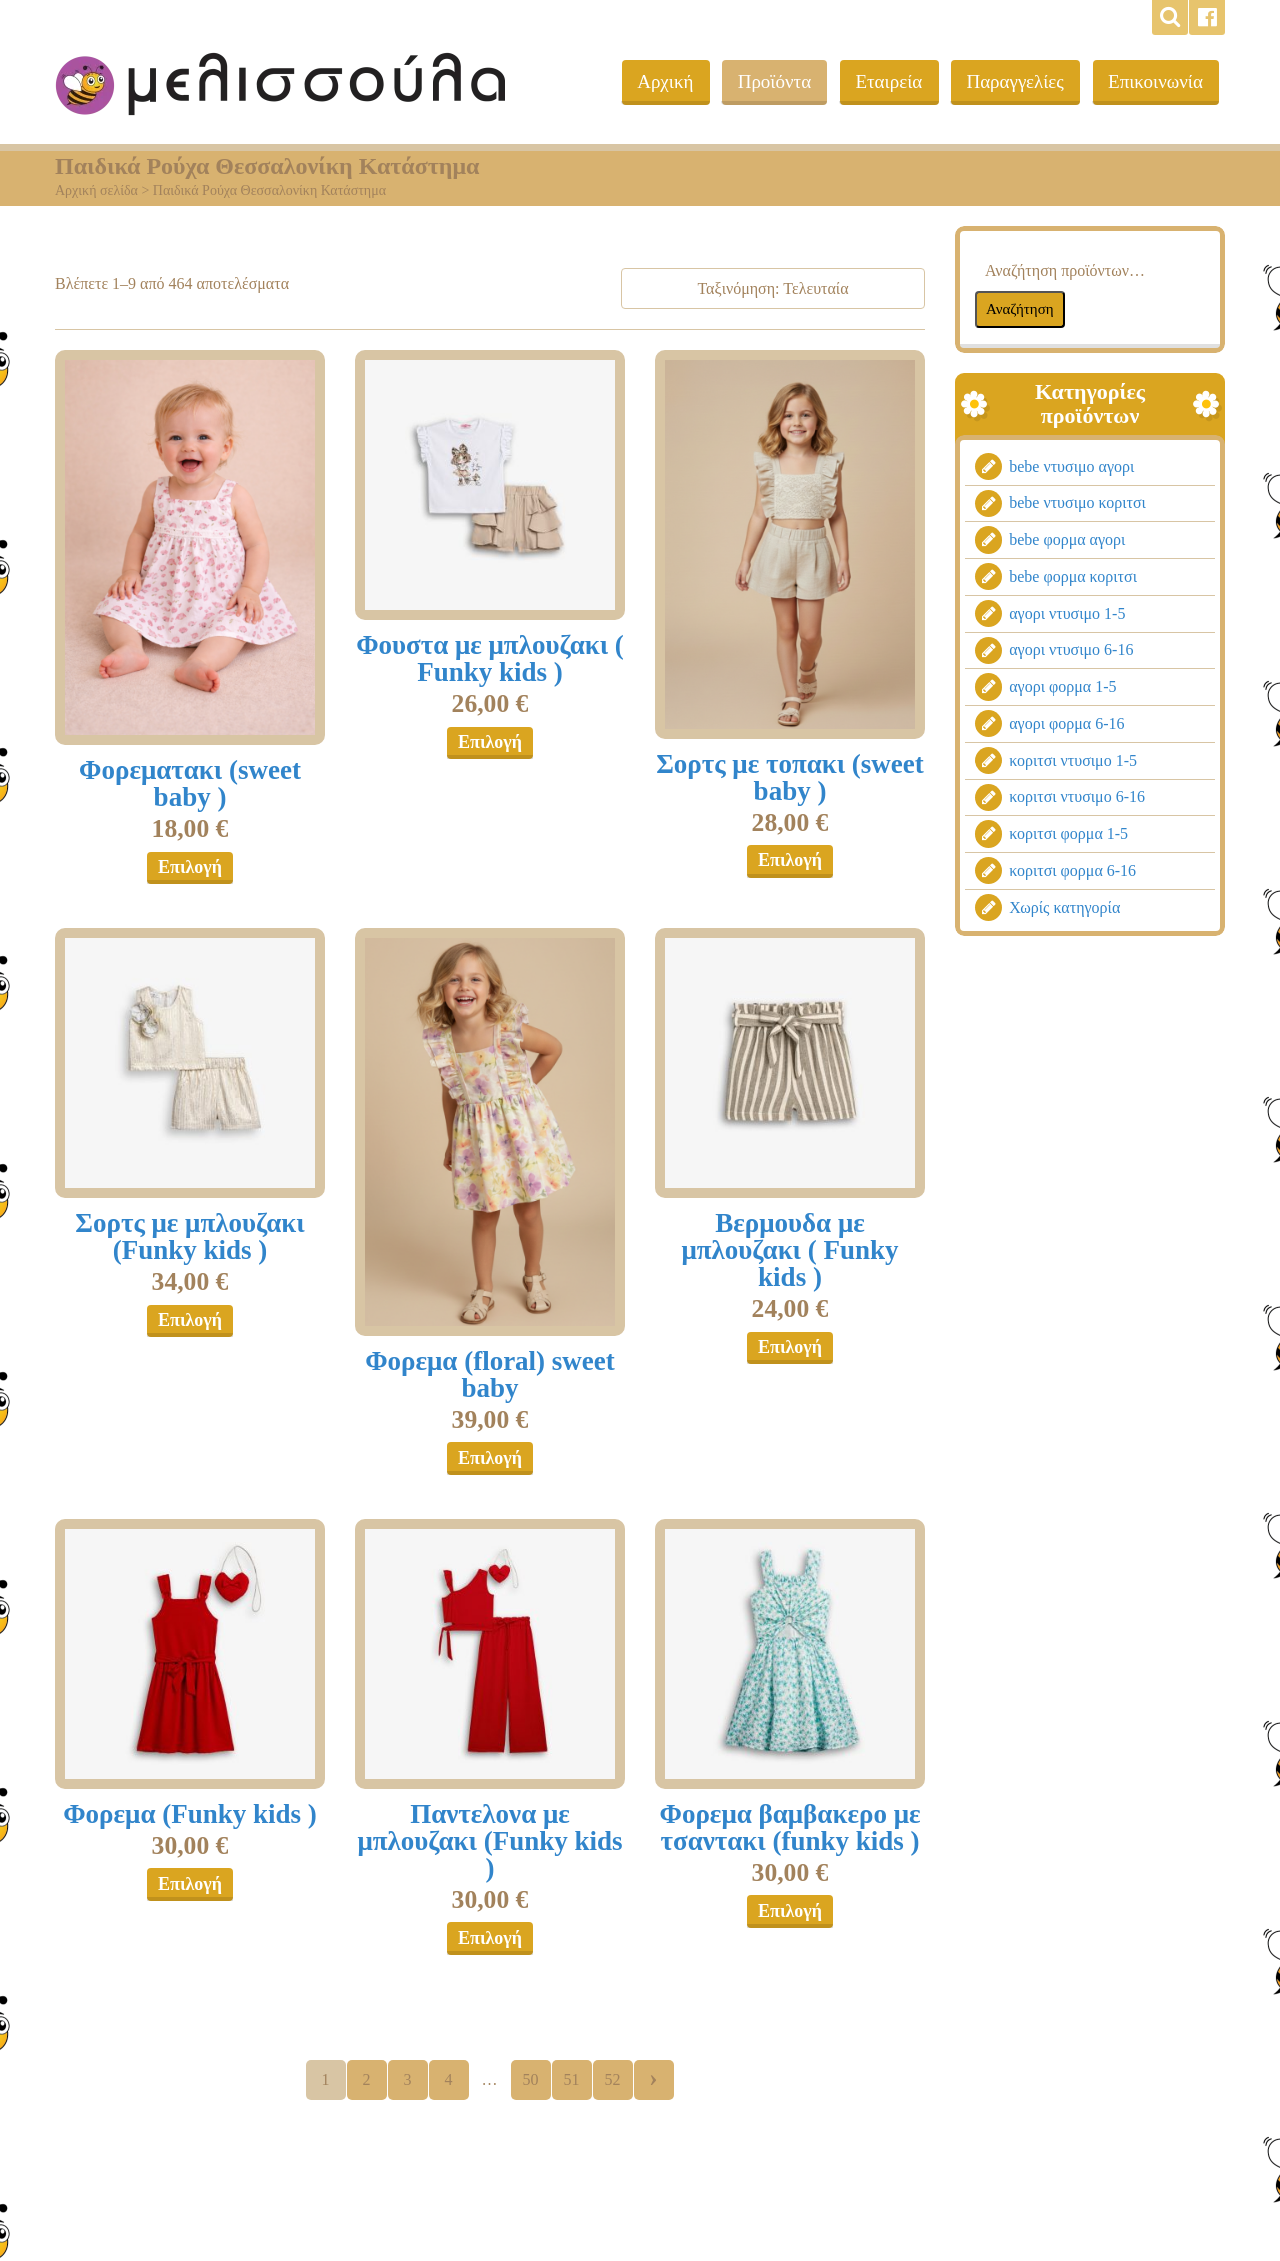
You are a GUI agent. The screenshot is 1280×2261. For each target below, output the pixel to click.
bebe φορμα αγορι (1067, 539)
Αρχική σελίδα (96, 190)
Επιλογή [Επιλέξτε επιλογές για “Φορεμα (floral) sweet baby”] (490, 1458)
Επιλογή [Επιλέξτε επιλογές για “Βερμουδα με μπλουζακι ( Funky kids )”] (790, 1347)
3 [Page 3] (408, 2079)
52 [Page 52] (613, 2079)
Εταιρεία (884, 81)
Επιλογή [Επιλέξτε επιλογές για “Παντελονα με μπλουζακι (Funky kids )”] (490, 1938)
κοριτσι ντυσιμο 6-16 (1077, 796)
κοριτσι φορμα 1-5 (1068, 833)
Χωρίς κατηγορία (1064, 907)
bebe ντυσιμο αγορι (1071, 466)
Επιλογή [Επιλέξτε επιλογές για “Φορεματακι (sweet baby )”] (190, 867)
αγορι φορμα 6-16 (1066, 723)
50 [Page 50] (531, 2079)
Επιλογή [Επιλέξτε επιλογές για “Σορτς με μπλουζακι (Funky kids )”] (190, 1320)
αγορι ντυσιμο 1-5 (1067, 613)
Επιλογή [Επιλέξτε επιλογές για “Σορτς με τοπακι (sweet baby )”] (790, 860)
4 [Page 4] (449, 2079)
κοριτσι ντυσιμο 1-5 (1073, 760)
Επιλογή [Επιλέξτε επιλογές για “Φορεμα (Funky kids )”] (190, 1884)
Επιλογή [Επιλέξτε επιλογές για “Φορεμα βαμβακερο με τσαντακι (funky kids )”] (790, 1911)
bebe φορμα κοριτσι (1073, 576)
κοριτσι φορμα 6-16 (1072, 870)
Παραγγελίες (1012, 81)
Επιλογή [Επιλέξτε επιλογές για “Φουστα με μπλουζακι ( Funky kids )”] (490, 742)
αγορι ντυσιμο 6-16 (1071, 649)
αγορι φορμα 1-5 (1062, 686)
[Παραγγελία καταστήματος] (773, 288)
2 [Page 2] (367, 2079)
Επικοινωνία (1154, 81)
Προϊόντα (768, 81)
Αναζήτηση (1020, 309)
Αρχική (657, 81)
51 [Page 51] (572, 2079)
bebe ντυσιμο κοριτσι (1077, 502)
